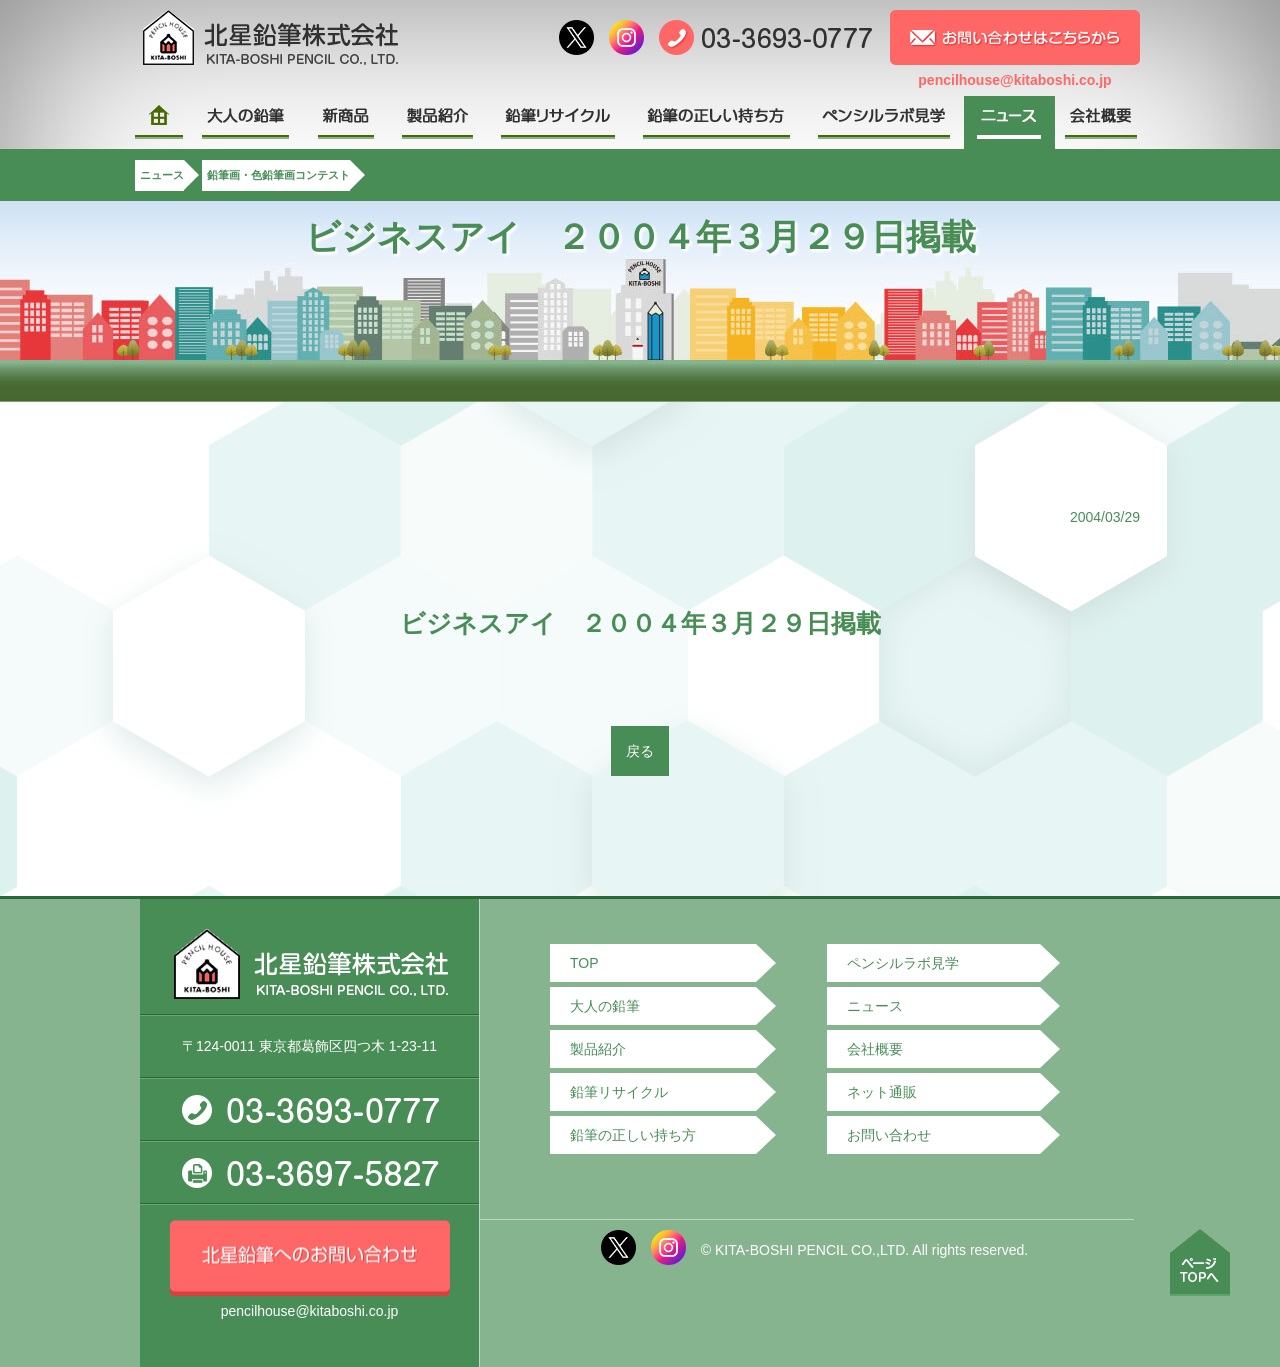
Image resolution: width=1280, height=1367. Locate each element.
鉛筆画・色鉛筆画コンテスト (278, 175)
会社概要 (875, 1049)
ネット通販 (882, 1092)
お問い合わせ (889, 1135)
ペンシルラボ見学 (903, 963)
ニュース (162, 175)
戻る (640, 751)
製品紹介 (598, 1049)
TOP (584, 963)
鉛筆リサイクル (619, 1092)
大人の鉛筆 (605, 1006)
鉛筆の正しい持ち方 (633, 1135)
